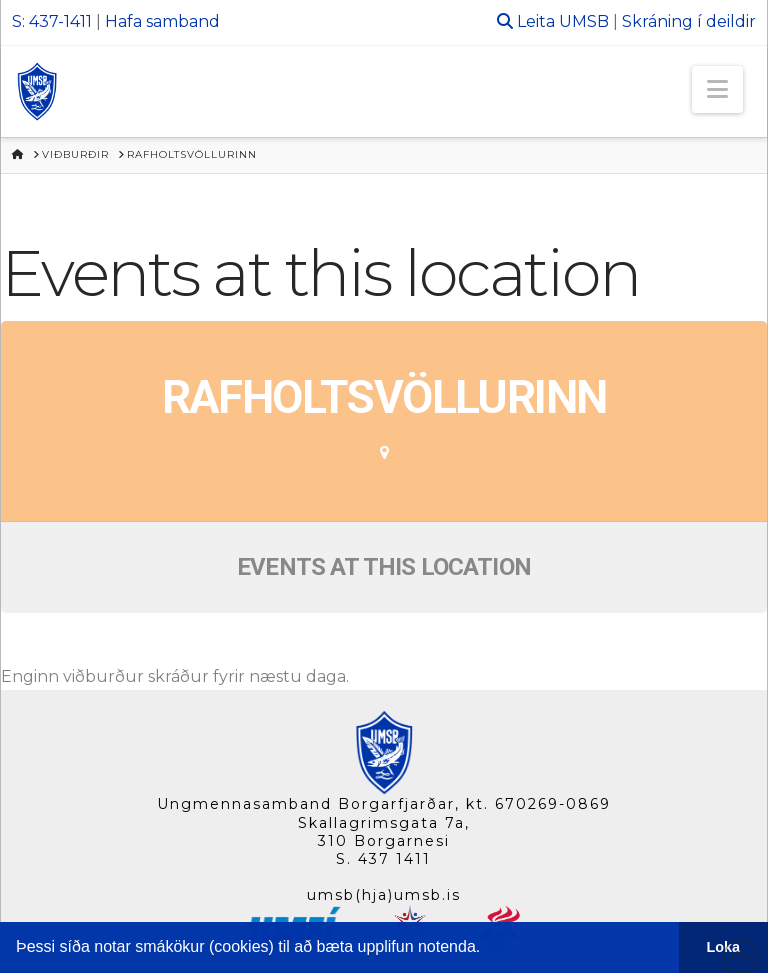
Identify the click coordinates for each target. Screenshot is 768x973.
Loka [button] (724, 947)
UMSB (584, 21)
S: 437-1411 (52, 21)
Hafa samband (162, 21)
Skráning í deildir (689, 21)
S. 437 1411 (383, 859)
